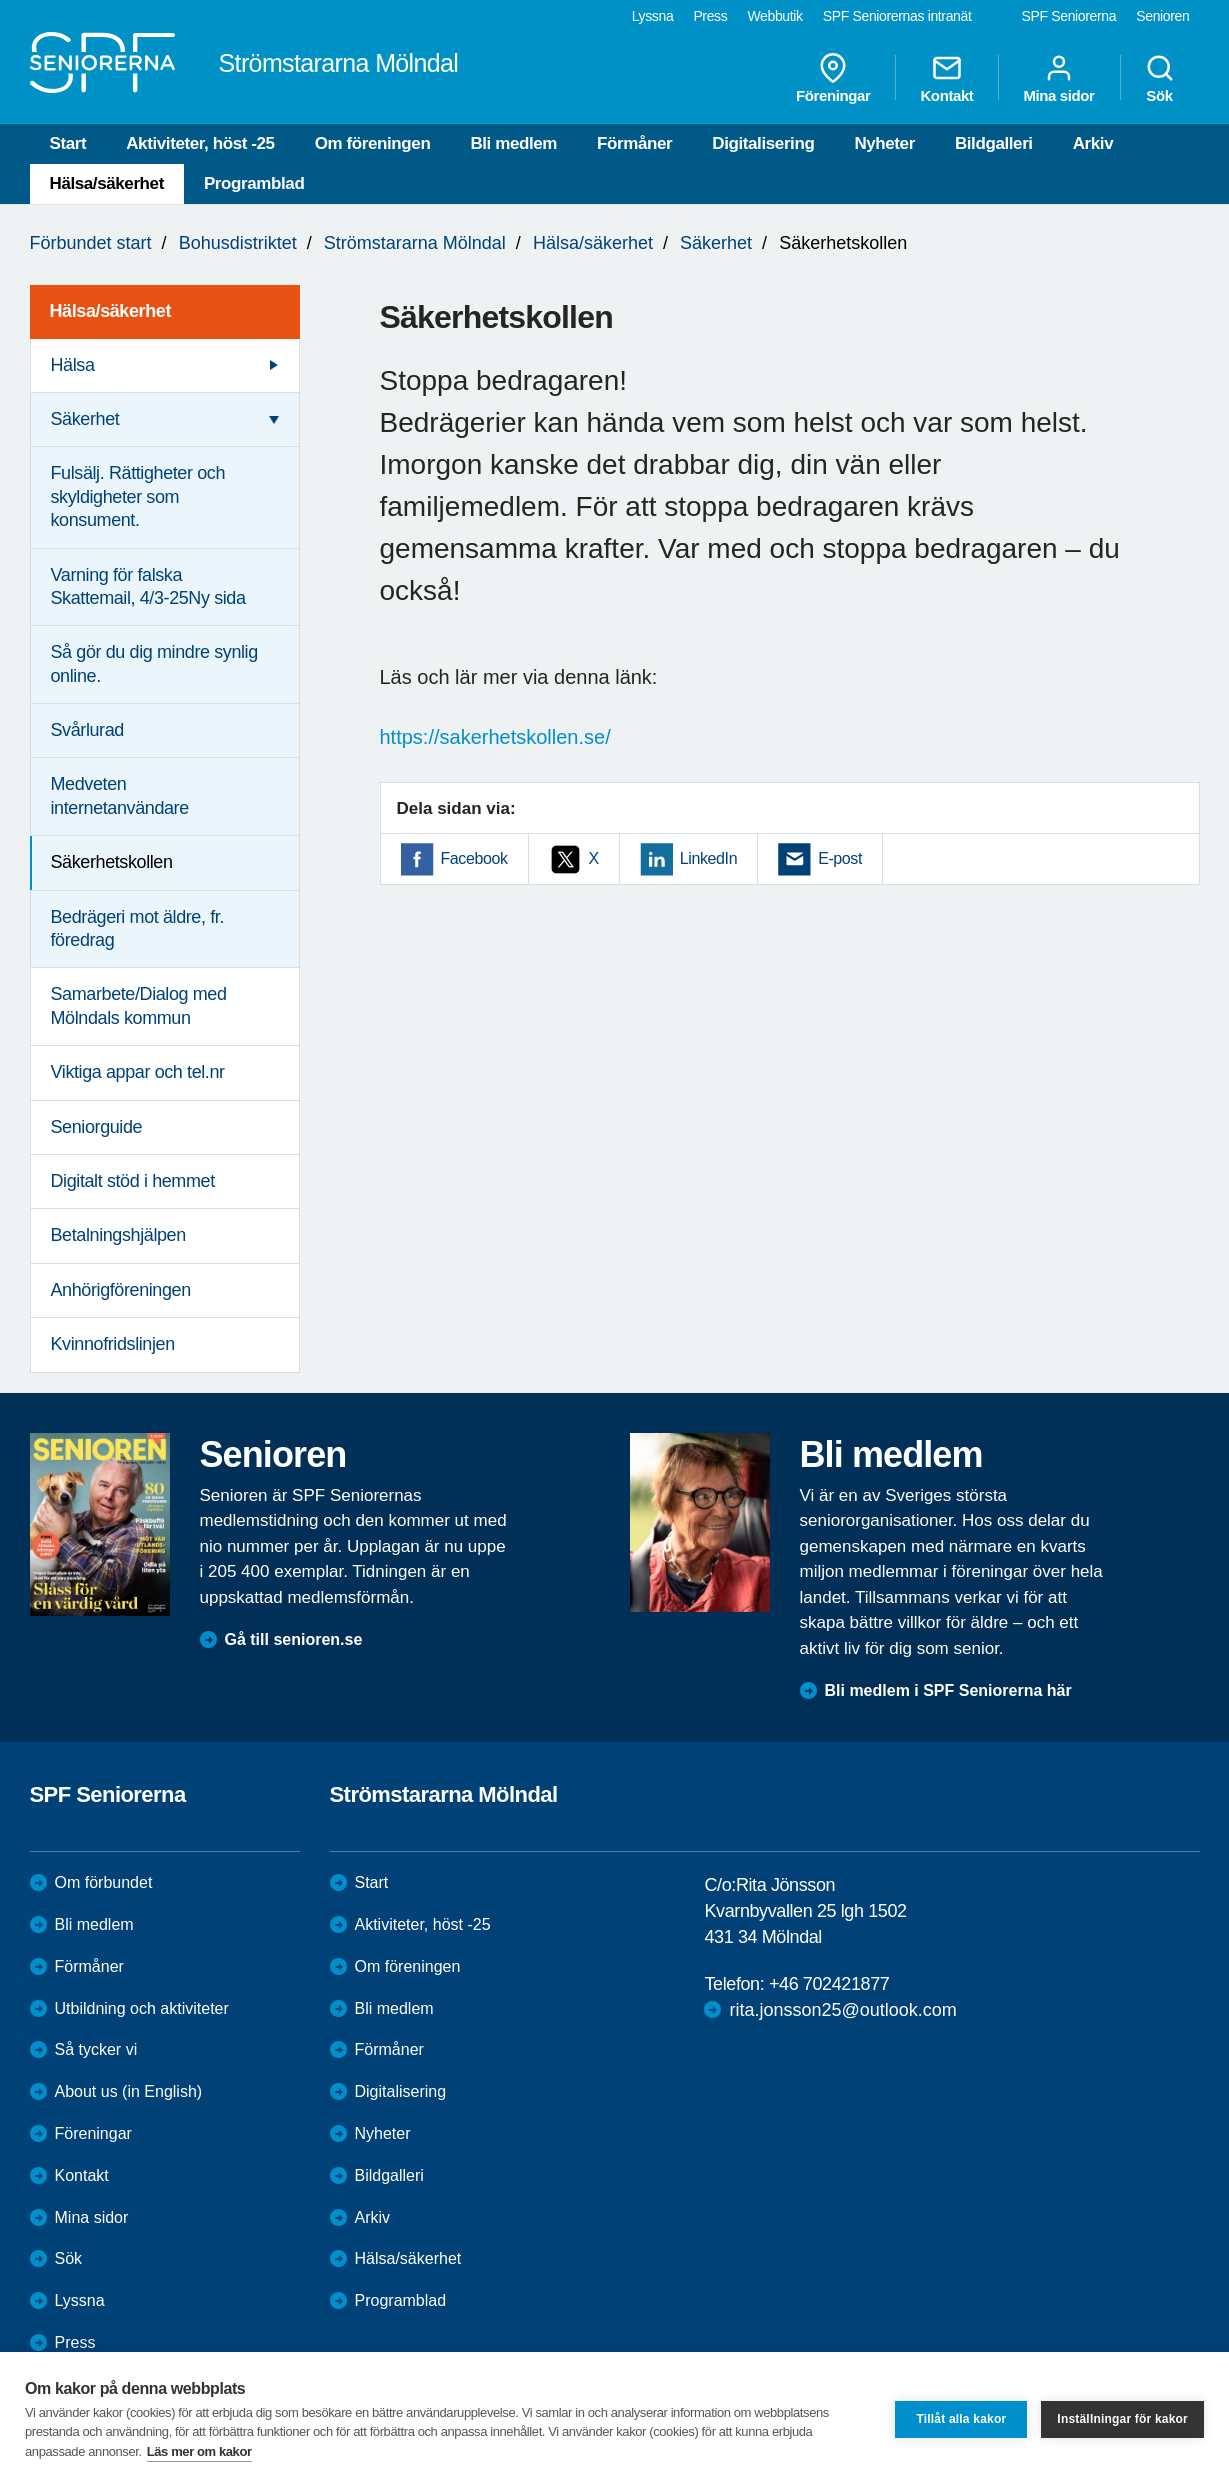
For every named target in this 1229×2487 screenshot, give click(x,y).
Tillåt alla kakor (961, 2419)
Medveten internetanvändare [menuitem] (120, 795)
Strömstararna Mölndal (415, 243)
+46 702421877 (829, 1984)
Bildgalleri (994, 143)
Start (68, 143)
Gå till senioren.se (294, 1639)
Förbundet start (91, 243)
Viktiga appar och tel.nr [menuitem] (138, 1072)
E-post (840, 858)
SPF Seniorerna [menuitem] (1069, 16)
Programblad (254, 183)
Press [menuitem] (710, 16)
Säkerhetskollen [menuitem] (112, 862)
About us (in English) (129, 2091)
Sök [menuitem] (1160, 78)
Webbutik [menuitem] (774, 16)
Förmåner (634, 143)
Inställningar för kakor (1122, 2419)
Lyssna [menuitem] (653, 16)
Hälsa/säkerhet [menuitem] (110, 311)
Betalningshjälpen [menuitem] (118, 1235)
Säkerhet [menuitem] (85, 419)
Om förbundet (104, 1882)
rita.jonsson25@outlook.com (842, 2010)
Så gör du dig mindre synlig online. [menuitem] (154, 663)
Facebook (474, 858)
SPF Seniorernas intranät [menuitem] (897, 16)
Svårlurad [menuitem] (87, 730)
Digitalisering (763, 143)
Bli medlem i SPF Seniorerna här (948, 1690)
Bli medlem (513, 143)
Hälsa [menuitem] (73, 365)
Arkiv (1093, 143)
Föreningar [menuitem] (833, 78)
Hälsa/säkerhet (107, 183)
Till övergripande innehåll (0, 0)
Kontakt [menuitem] (946, 78)
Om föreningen (373, 143)
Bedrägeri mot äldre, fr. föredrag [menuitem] (138, 928)
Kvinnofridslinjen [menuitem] (113, 1344)
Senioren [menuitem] (1162, 16)
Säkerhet (716, 243)
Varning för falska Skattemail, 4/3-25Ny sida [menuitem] (148, 586)
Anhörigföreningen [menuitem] (121, 1290)
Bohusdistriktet (238, 243)
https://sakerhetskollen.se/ (495, 737)
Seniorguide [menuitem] (97, 1127)
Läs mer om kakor (199, 2451)
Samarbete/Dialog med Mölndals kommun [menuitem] (139, 1005)
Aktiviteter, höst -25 (200, 143)
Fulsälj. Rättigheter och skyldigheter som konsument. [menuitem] (138, 496)
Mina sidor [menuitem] (1058, 78)
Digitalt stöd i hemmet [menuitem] (133, 1181)
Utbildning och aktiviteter (142, 2008)
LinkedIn (708, 858)
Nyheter (884, 143)
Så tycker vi (96, 2049)
